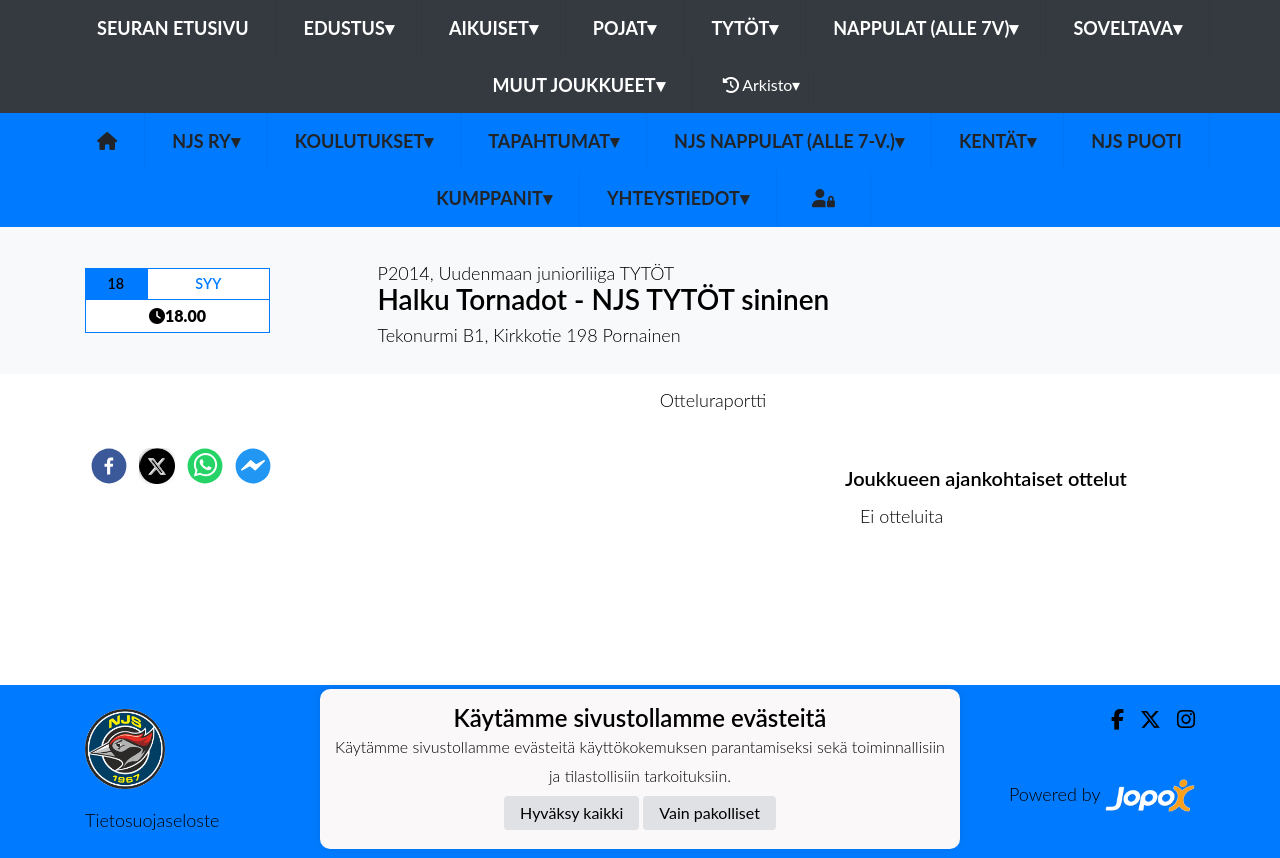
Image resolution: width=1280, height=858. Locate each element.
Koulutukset (364, 141)
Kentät (997, 141)
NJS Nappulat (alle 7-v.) (789, 141)
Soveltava (1127, 28)
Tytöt (744, 28)
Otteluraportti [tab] (713, 400)
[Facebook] (1109, 719)
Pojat (625, 28)
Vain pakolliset (709, 812)
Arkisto (762, 85)
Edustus (349, 28)
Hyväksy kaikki (571, 812)
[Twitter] (1142, 719)
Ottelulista (909, 617)
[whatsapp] (205, 466)
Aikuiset (493, 28)
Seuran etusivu (173, 28)
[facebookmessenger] (253, 466)
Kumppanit (494, 198)
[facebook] (109, 466)
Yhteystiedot (678, 198)
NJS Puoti (1136, 141)
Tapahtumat (553, 141)
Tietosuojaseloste (152, 820)
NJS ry (205, 141)
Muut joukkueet (579, 85)
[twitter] (157, 466)
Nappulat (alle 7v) (925, 28)
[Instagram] (1178, 719)
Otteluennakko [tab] (571, 400)
